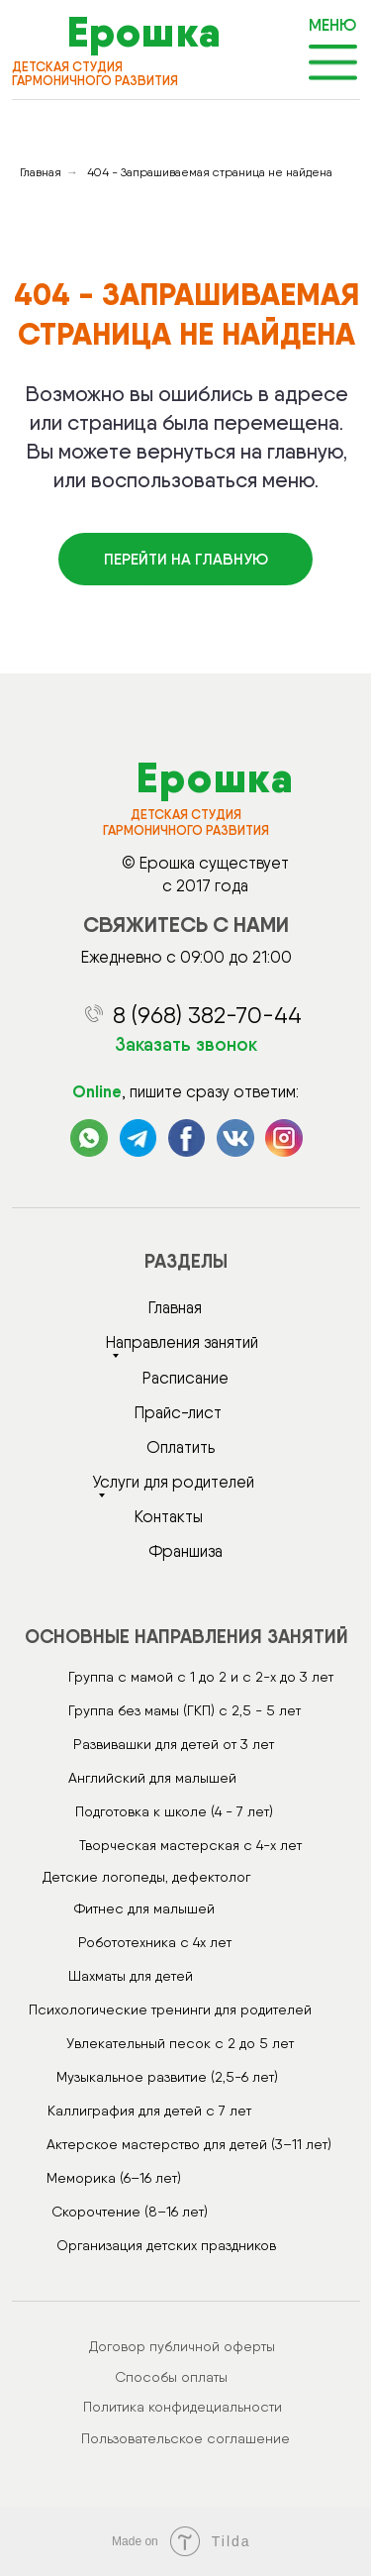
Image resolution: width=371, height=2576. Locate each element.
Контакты (169, 1516)
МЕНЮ (332, 25)
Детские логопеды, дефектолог (146, 1877)
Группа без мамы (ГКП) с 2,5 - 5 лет (184, 1710)
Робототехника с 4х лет (155, 1942)
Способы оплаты (171, 2377)
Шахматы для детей (130, 1976)
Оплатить (180, 1447)
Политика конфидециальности (182, 2407)
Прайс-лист (178, 1412)
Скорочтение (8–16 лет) (129, 2211)
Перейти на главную (186, 559)
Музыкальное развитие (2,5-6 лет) (167, 2077)
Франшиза (185, 1551)
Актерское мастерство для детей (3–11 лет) (188, 2144)
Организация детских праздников (166, 2245)
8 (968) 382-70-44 (207, 1015)
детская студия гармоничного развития (95, 73)
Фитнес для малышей (144, 1908)
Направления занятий (182, 1342)
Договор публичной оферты (182, 2346)
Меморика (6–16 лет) (113, 2178)
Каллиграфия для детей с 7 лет (149, 2110)
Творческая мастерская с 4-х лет (190, 1845)
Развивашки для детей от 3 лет (173, 1744)
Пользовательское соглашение (185, 2438)
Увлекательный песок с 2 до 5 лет (180, 2043)
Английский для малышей (152, 1778)
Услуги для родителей (173, 1482)
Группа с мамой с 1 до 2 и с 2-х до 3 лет (200, 1677)
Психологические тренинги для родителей (170, 2009)
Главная (40, 172)
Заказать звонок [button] (186, 1044)
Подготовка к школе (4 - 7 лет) (174, 1811)
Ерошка (144, 31)
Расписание (185, 1378)
